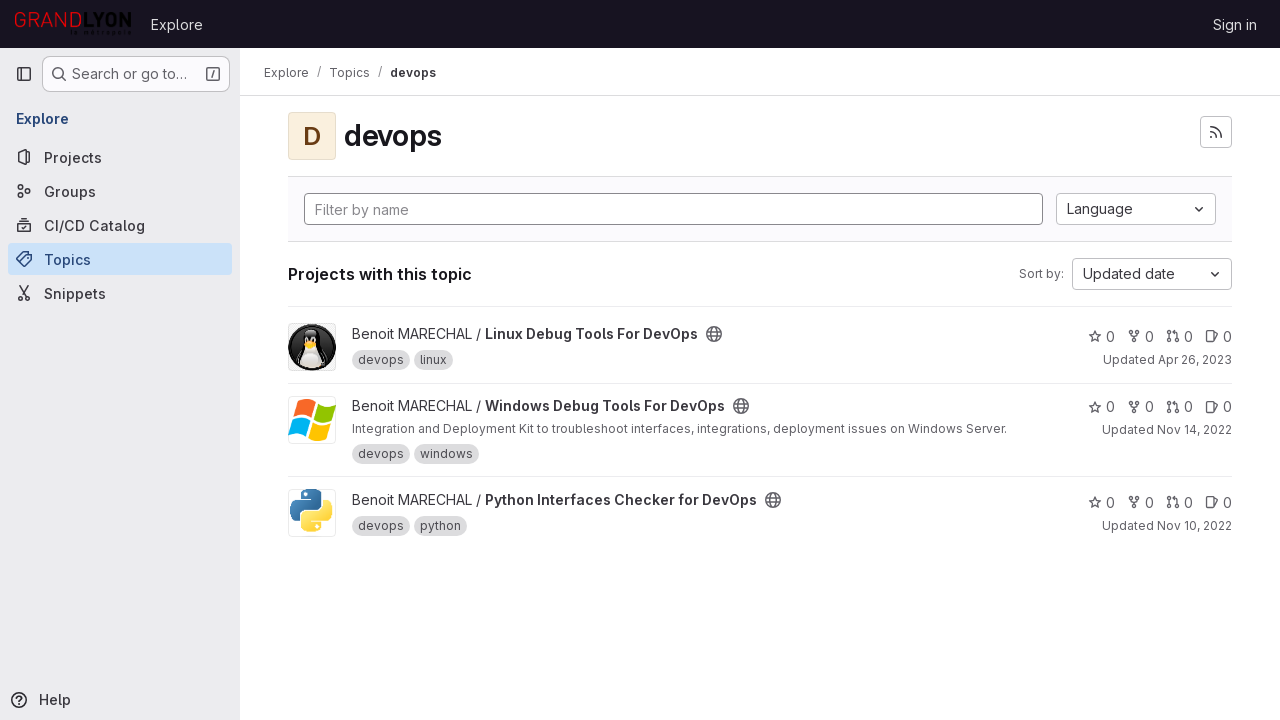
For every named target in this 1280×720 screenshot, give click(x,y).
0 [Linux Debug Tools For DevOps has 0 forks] (1140, 336)
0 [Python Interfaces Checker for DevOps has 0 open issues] (1218, 502)
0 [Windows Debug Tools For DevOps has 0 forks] (1140, 406)
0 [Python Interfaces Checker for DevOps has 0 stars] (1101, 502)
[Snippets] (120, 293)
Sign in (1235, 24)
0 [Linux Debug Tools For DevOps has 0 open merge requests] (1179, 336)
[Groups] (120, 191)
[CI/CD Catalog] (120, 225)
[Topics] (120, 259)
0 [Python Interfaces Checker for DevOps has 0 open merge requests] (1179, 502)
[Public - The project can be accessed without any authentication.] (714, 334)
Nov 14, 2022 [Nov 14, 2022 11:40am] (1194, 429)
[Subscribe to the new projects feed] (1216, 132)
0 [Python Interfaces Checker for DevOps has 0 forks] (1140, 502)
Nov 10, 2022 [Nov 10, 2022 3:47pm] (1194, 525)
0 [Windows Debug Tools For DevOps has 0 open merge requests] (1179, 406)
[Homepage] (73, 24)
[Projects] (120, 157)
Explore (177, 24)
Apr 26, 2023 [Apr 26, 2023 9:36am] (1195, 359)
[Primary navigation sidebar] (24, 74)
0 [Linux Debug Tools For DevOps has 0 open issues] (1218, 336)
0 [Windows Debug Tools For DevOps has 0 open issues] (1218, 406)
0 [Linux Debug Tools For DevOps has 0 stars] (1101, 336)
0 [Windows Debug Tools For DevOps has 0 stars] (1101, 406)
